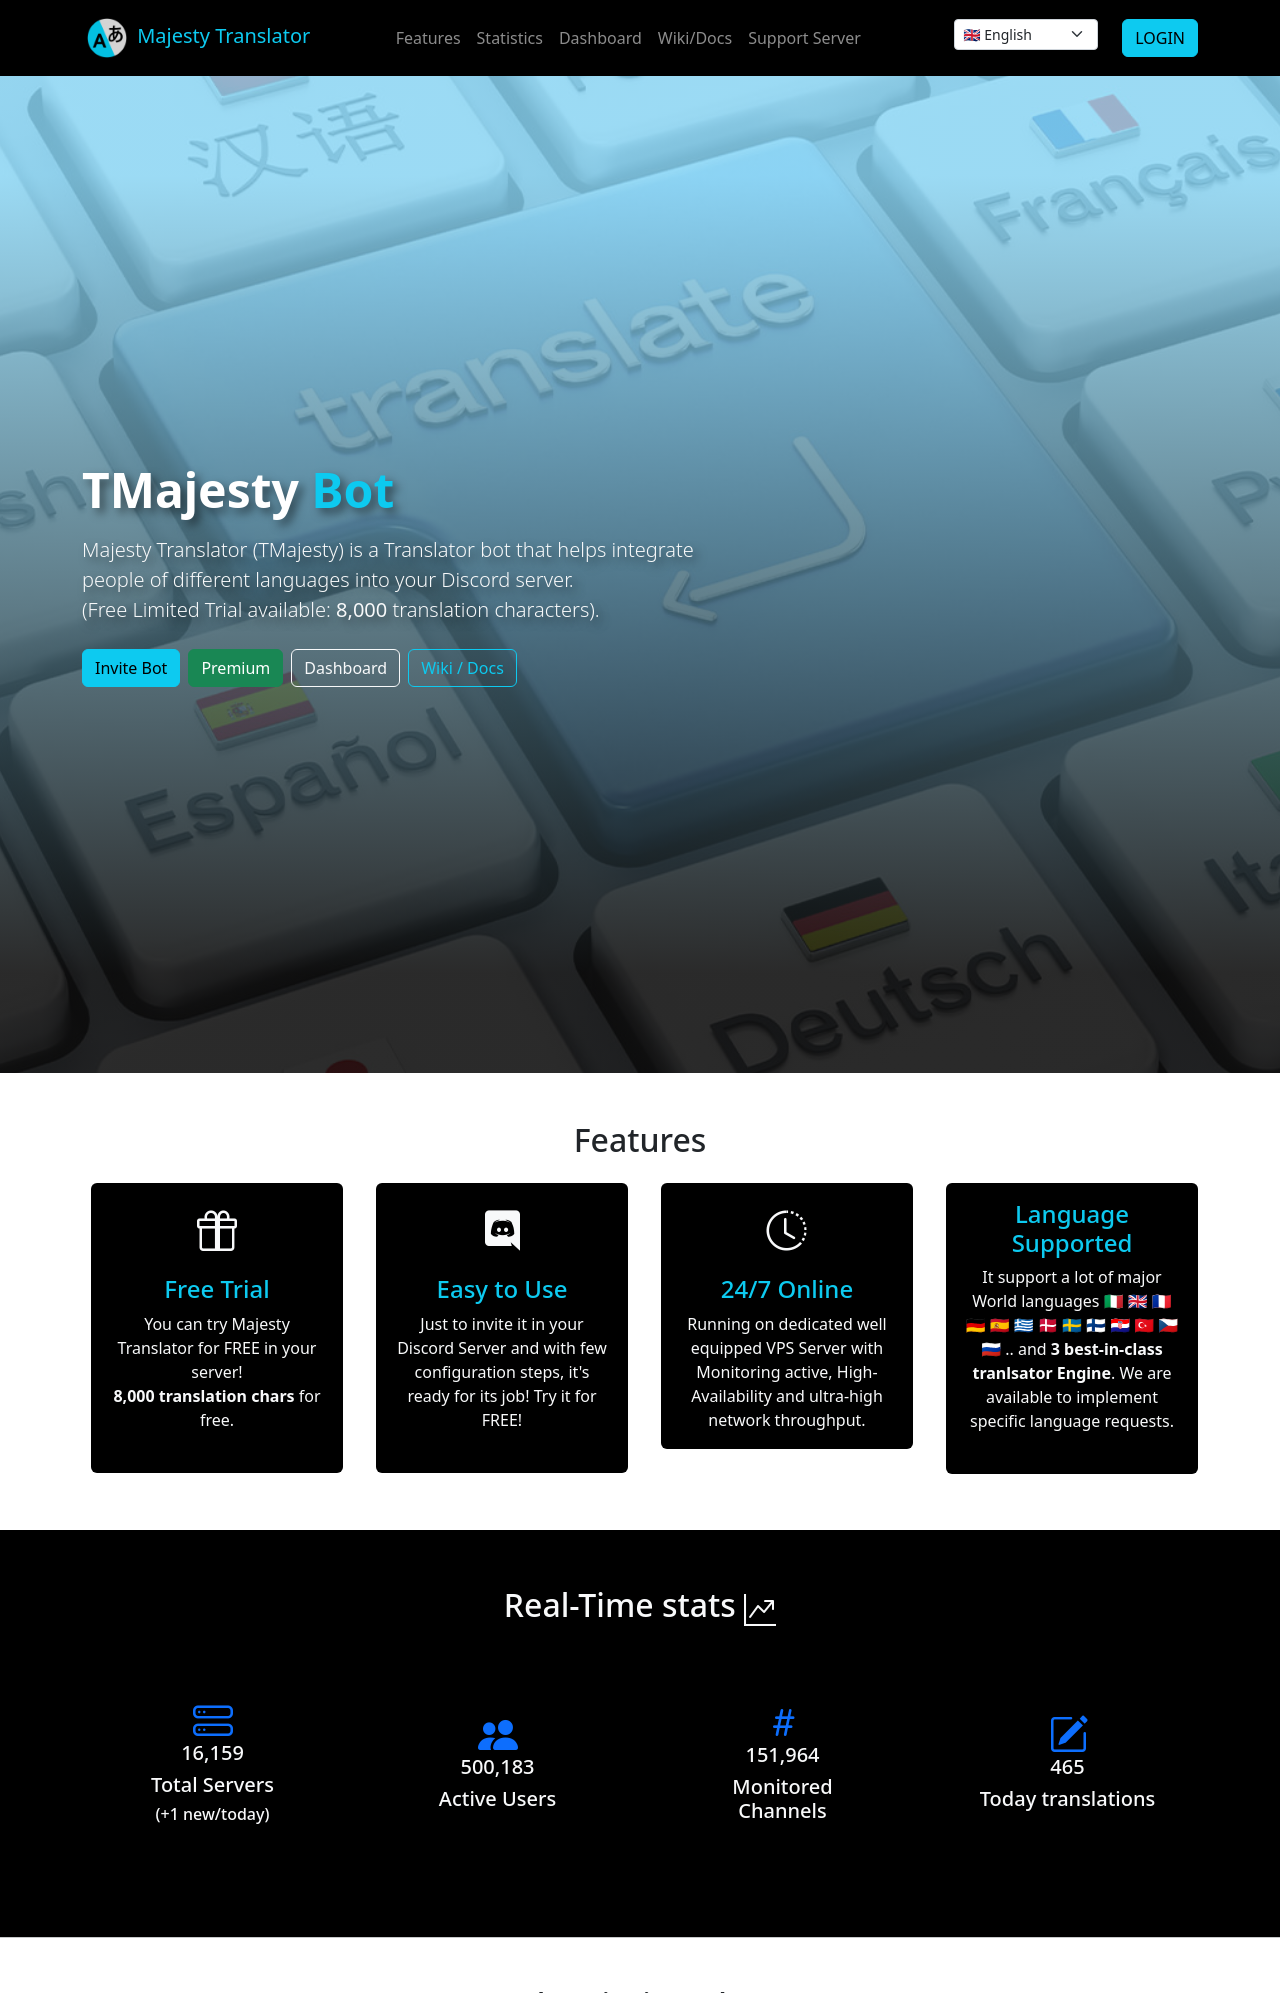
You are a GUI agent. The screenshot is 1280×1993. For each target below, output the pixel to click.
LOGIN (1160, 38)
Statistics (510, 38)
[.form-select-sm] (1026, 34)
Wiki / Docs (462, 668)
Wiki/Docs (695, 38)
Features (428, 38)
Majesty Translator (196, 38)
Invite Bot (131, 668)
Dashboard (600, 38)
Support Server (804, 38)
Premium (235, 668)
